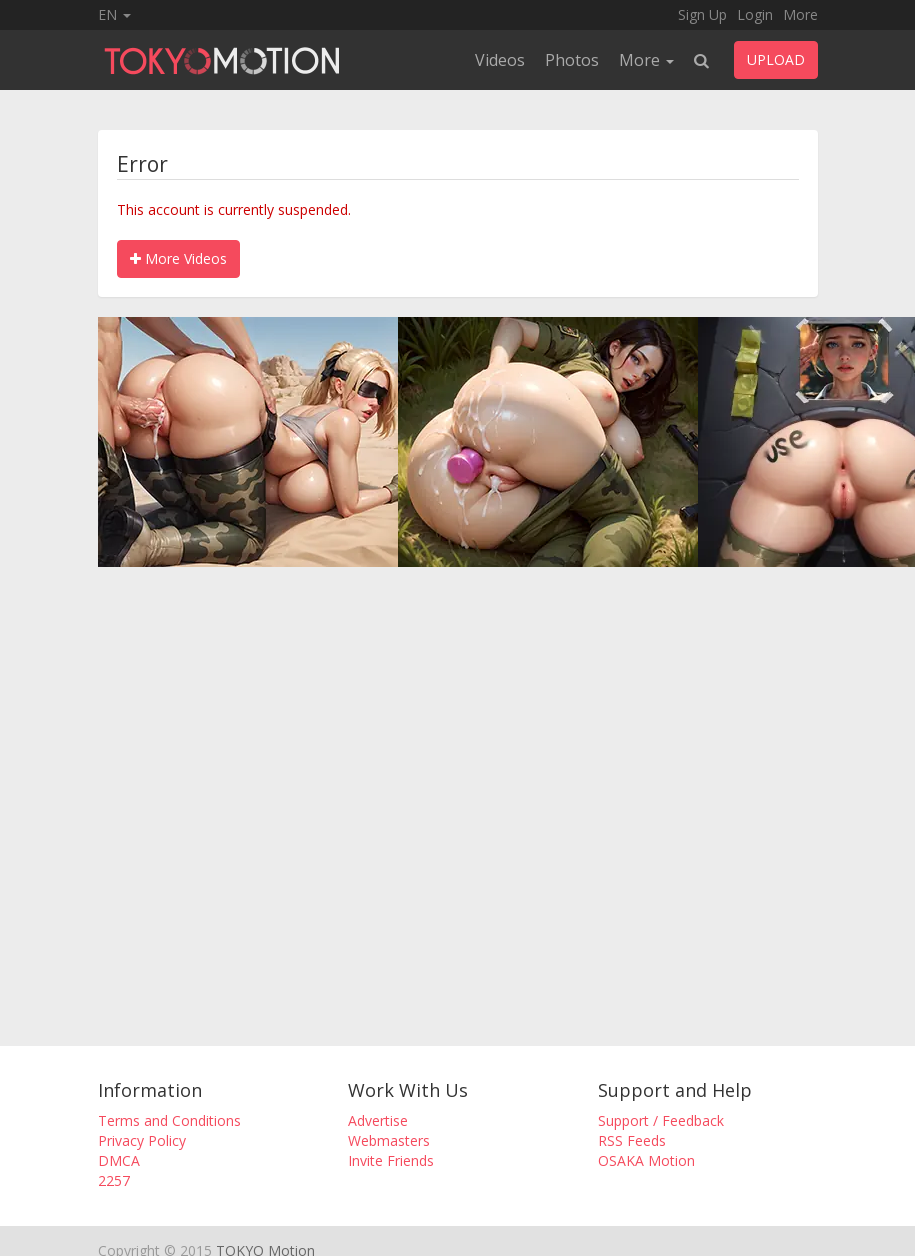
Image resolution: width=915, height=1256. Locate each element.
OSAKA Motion (646, 1160)
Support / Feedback (661, 1120)
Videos (500, 60)
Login (755, 14)
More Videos (178, 258)
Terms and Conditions (169, 1120)
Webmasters (389, 1140)
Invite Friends (391, 1160)
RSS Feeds (632, 1140)
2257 (114, 1180)
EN (114, 14)
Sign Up (702, 14)
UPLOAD (776, 59)
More (800, 14)
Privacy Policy (142, 1140)
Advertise (378, 1120)
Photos (572, 60)
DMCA (119, 1160)
